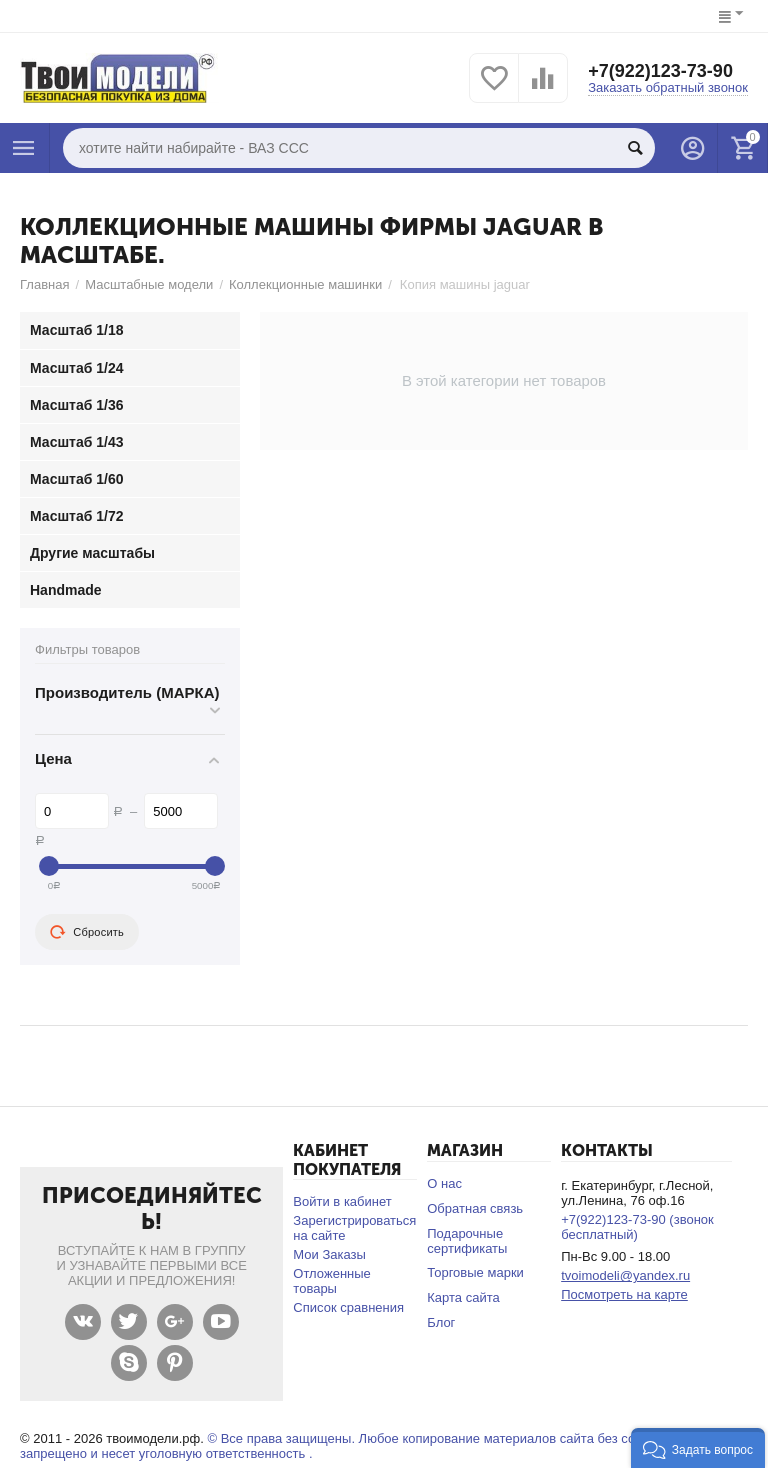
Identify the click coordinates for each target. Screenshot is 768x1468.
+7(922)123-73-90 (660, 71)
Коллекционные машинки (305, 284)
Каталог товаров (24, 148)
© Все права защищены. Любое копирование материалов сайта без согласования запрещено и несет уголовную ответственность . (362, 1446)
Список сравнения (348, 1307)
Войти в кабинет (342, 1201)
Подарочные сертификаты (467, 1241)
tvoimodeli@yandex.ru (625, 1275)
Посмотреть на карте (624, 1294)
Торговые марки (475, 1272)
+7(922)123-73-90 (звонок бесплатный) (637, 1227)
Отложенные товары (332, 1281)
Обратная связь (475, 1208)
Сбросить (87, 932)
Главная (45, 284)
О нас (444, 1183)
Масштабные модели (149, 284)
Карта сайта (463, 1297)
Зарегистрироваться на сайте (354, 1228)
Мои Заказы (329, 1254)
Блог (441, 1322)
